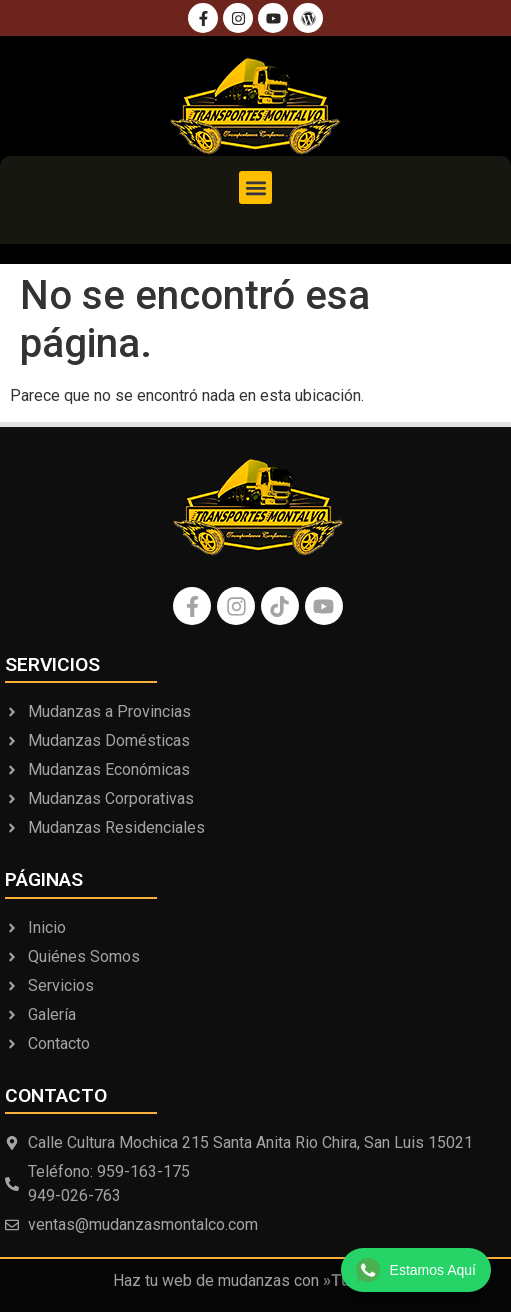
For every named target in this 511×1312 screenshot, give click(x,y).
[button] (255, 187)
